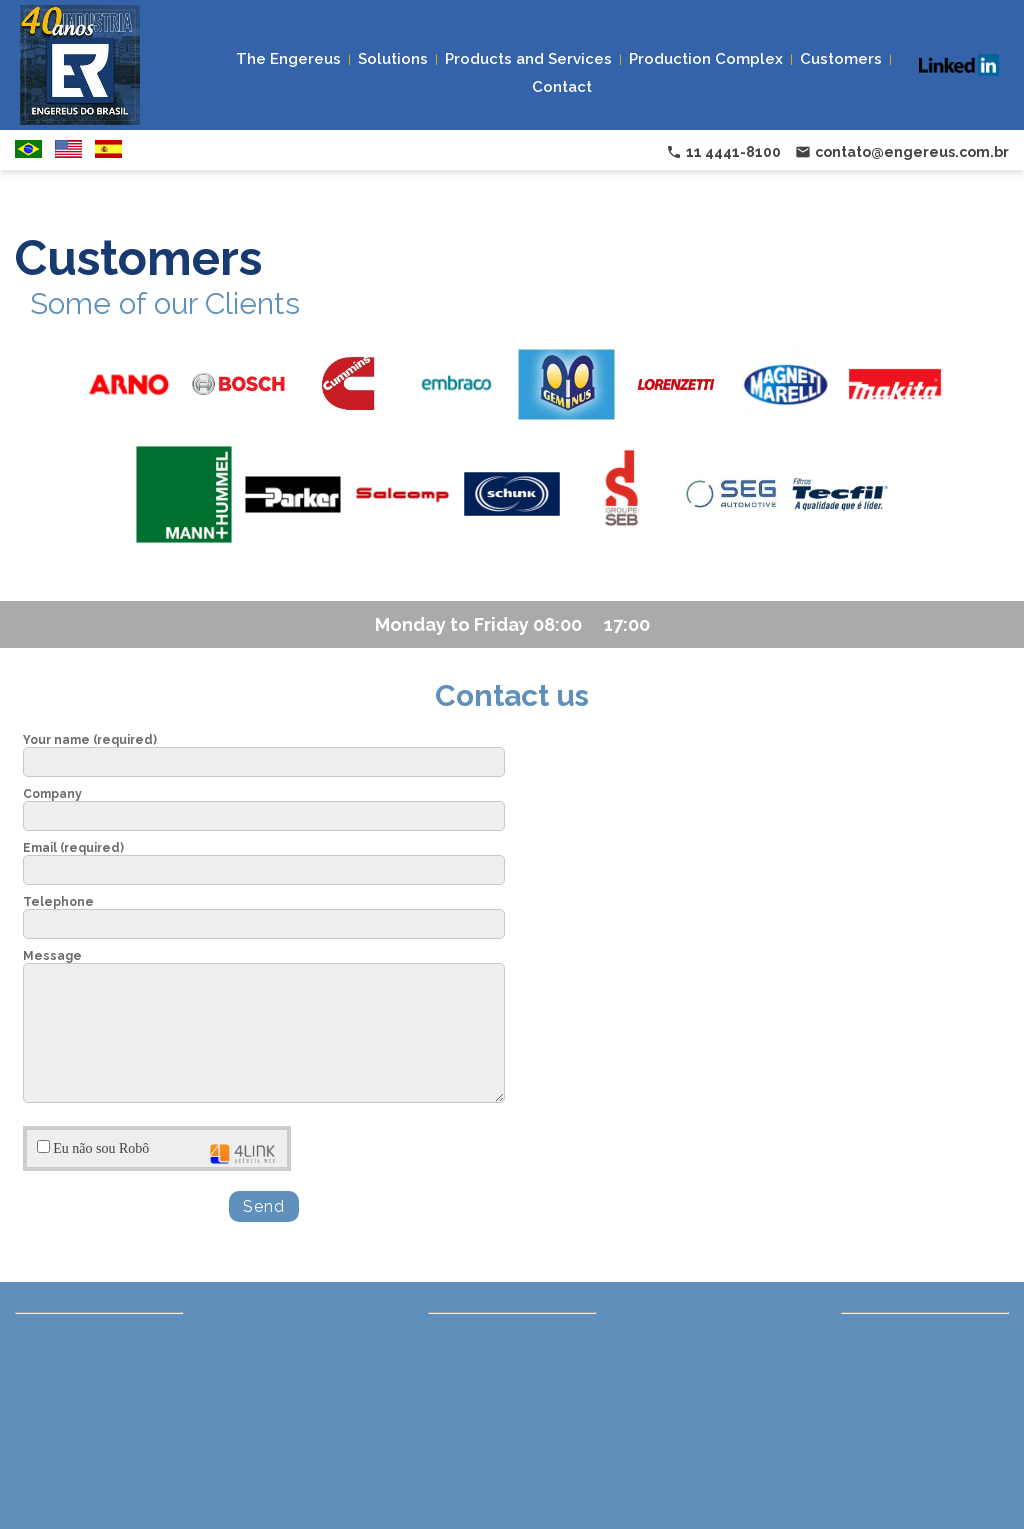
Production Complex (706, 59)
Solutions (393, 59)
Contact (562, 87)
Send (264, 1206)
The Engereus (288, 59)
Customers (841, 59)
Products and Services (528, 59)
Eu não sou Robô (157, 1152)
